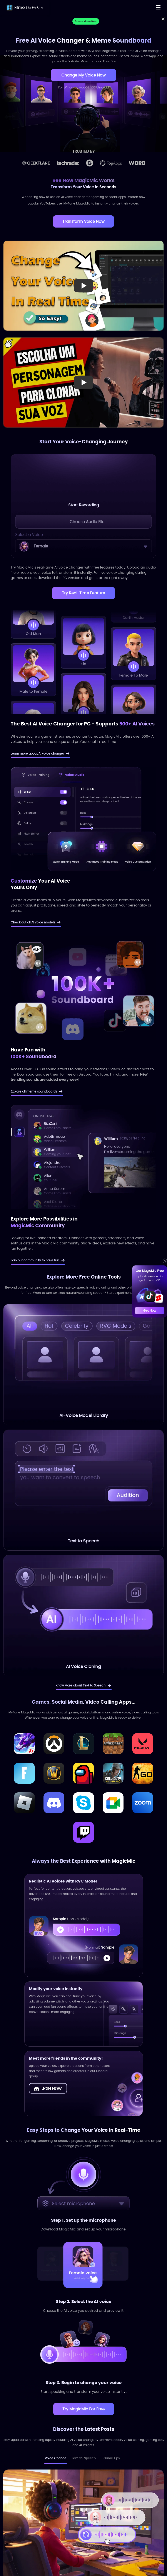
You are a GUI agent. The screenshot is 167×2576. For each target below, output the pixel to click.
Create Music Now (86, 21)
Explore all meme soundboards (37, 1091)
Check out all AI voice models (36, 922)
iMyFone (37, 7)
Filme (19, 7)
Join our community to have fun (38, 1260)
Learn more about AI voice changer (40, 753)
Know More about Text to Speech (84, 1685)
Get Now (149, 1310)
